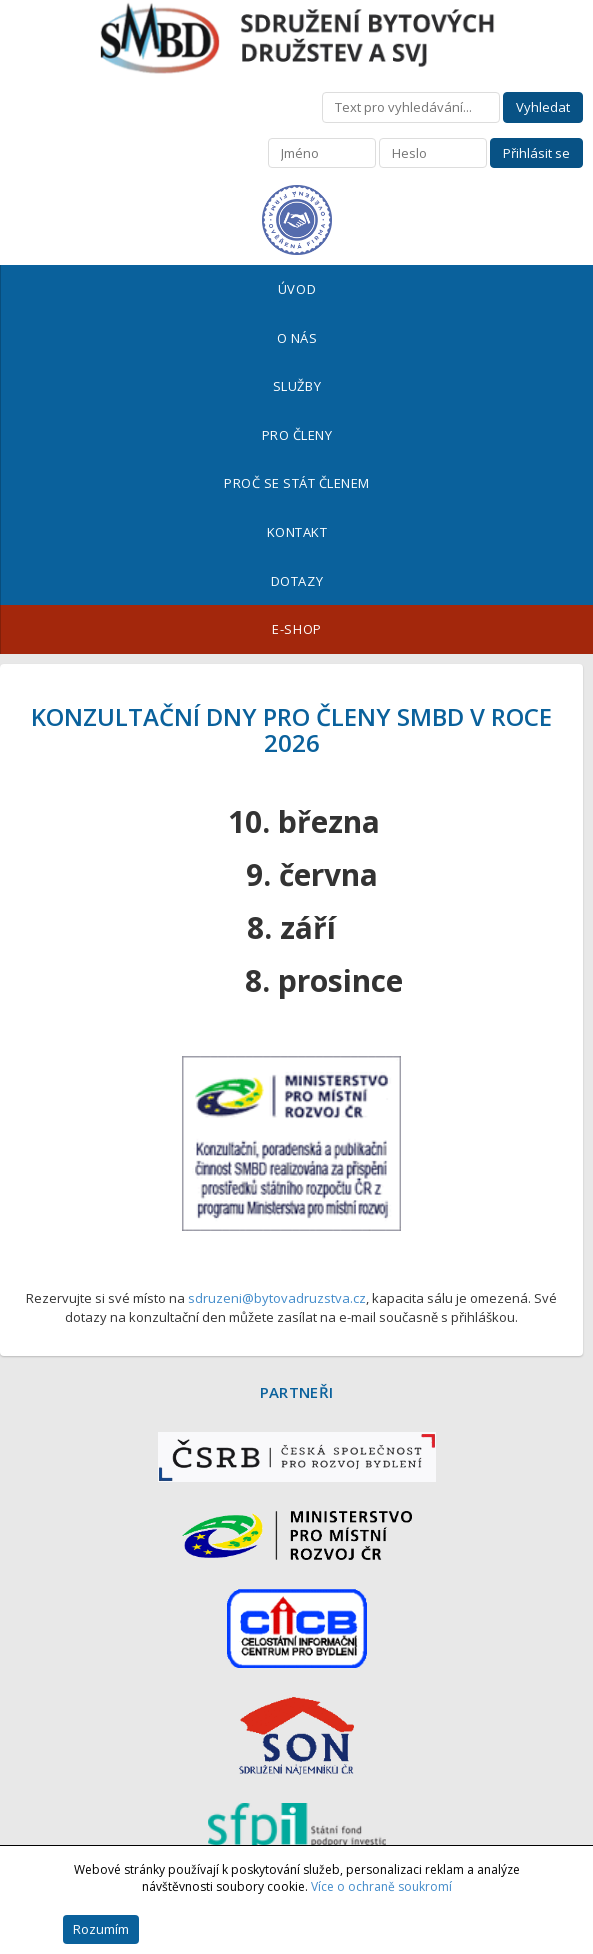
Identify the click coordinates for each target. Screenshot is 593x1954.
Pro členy (297, 435)
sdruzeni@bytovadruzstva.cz (277, 1298)
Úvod (297, 289)
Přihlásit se (536, 153)
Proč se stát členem (297, 483)
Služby (297, 386)
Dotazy (297, 581)
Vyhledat (543, 107)
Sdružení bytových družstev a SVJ (297, 38)
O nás (297, 338)
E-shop (296, 629)
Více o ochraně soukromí (381, 1886)
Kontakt (297, 532)
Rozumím (101, 1929)
